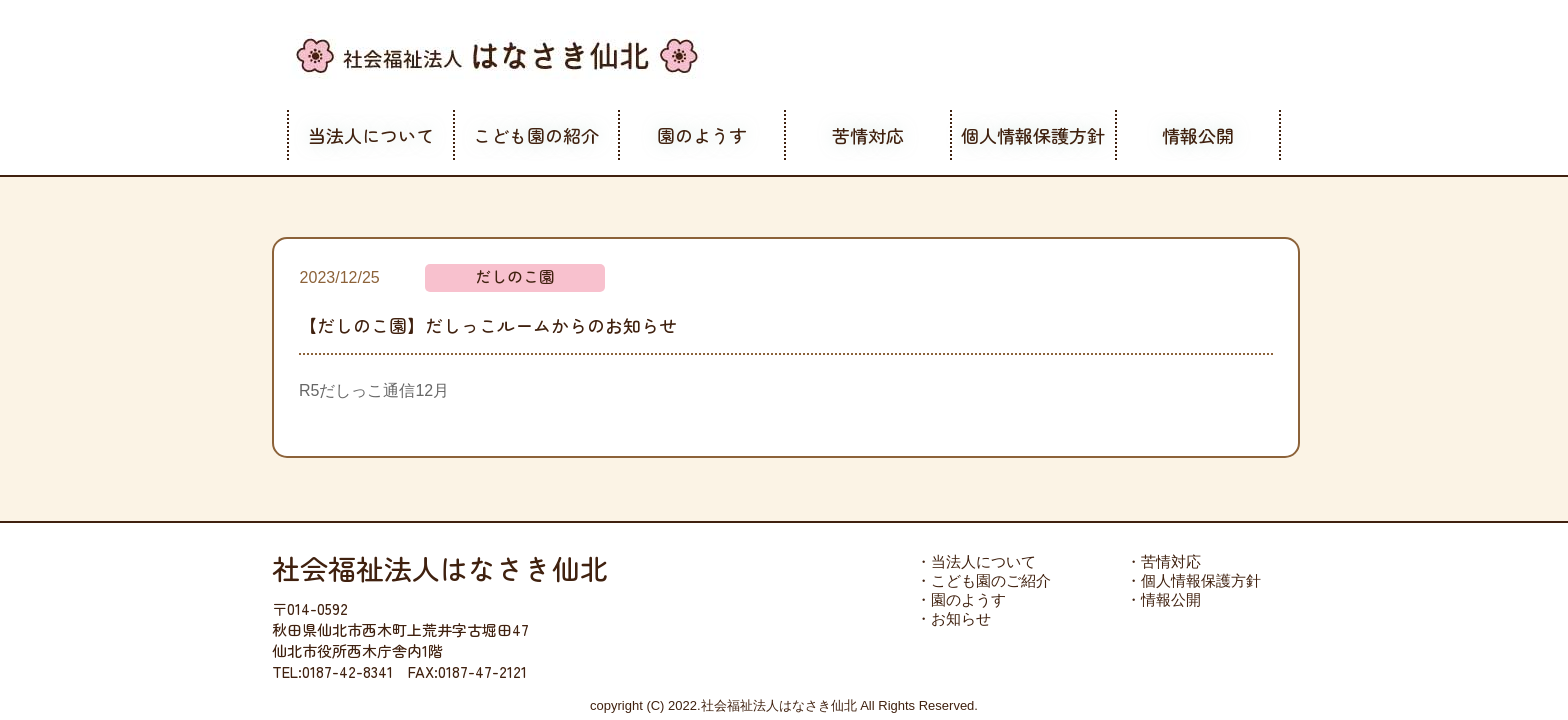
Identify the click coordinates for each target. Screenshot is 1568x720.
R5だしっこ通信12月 (374, 390)
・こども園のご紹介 (983, 580)
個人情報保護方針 (1033, 135)
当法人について (371, 135)
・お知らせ (953, 618)
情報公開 (1198, 135)
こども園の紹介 (536, 135)
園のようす (702, 135)
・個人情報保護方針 (1193, 580)
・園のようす (961, 599)
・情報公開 (1163, 599)
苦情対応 (868, 135)
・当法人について (976, 561)
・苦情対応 (1163, 561)
